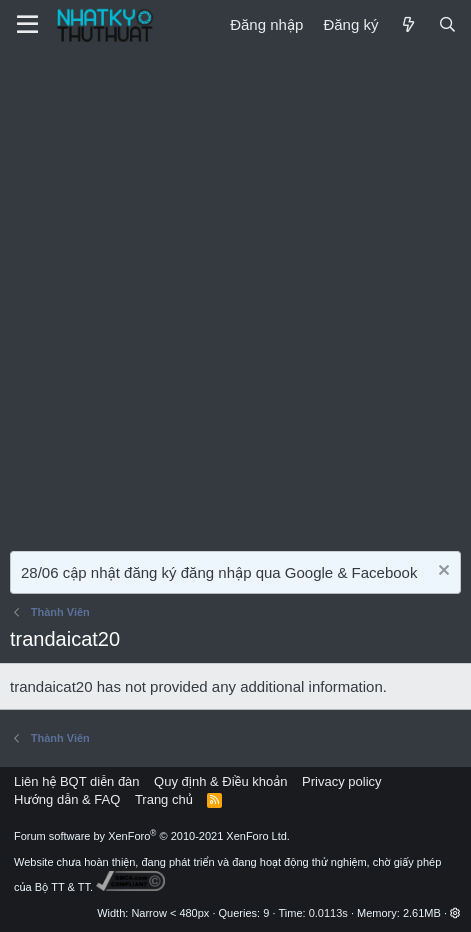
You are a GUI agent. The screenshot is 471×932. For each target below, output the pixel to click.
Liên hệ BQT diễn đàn (77, 781)
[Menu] (27, 25)
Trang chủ (164, 799)
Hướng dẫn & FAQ (67, 799)
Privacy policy (341, 781)
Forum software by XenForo (152, 836)
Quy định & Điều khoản (220, 781)
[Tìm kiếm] (447, 24)
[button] (455, 913)
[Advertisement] (235, 295)
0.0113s (328, 913)
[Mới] (407, 24)
